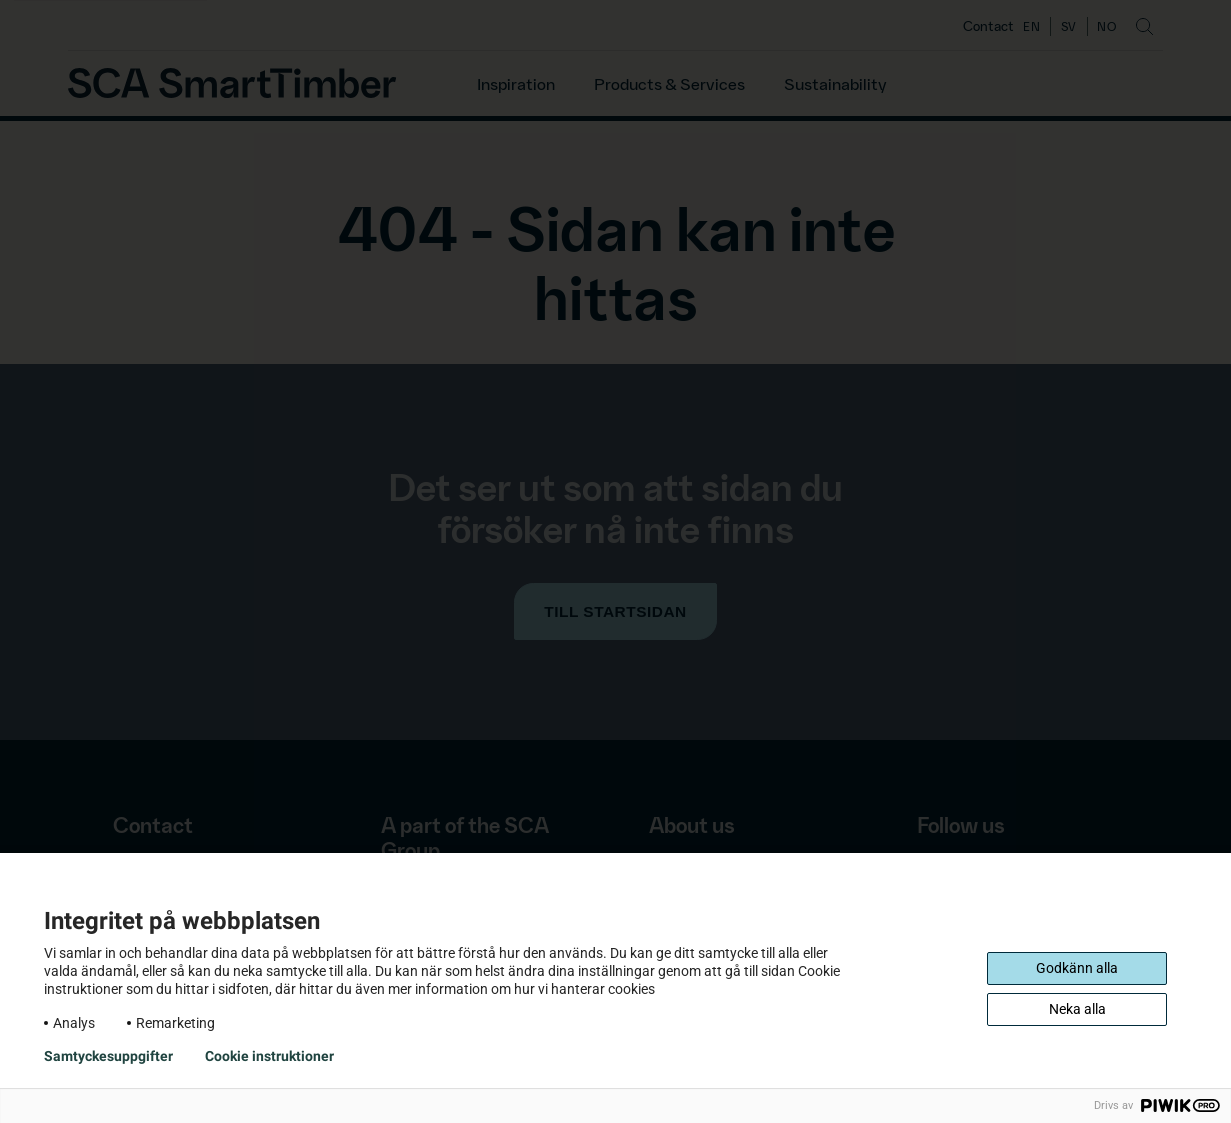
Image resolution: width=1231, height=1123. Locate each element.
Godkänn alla (1077, 968)
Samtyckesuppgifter (108, 1056)
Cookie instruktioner (269, 1056)
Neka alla (1077, 1009)
